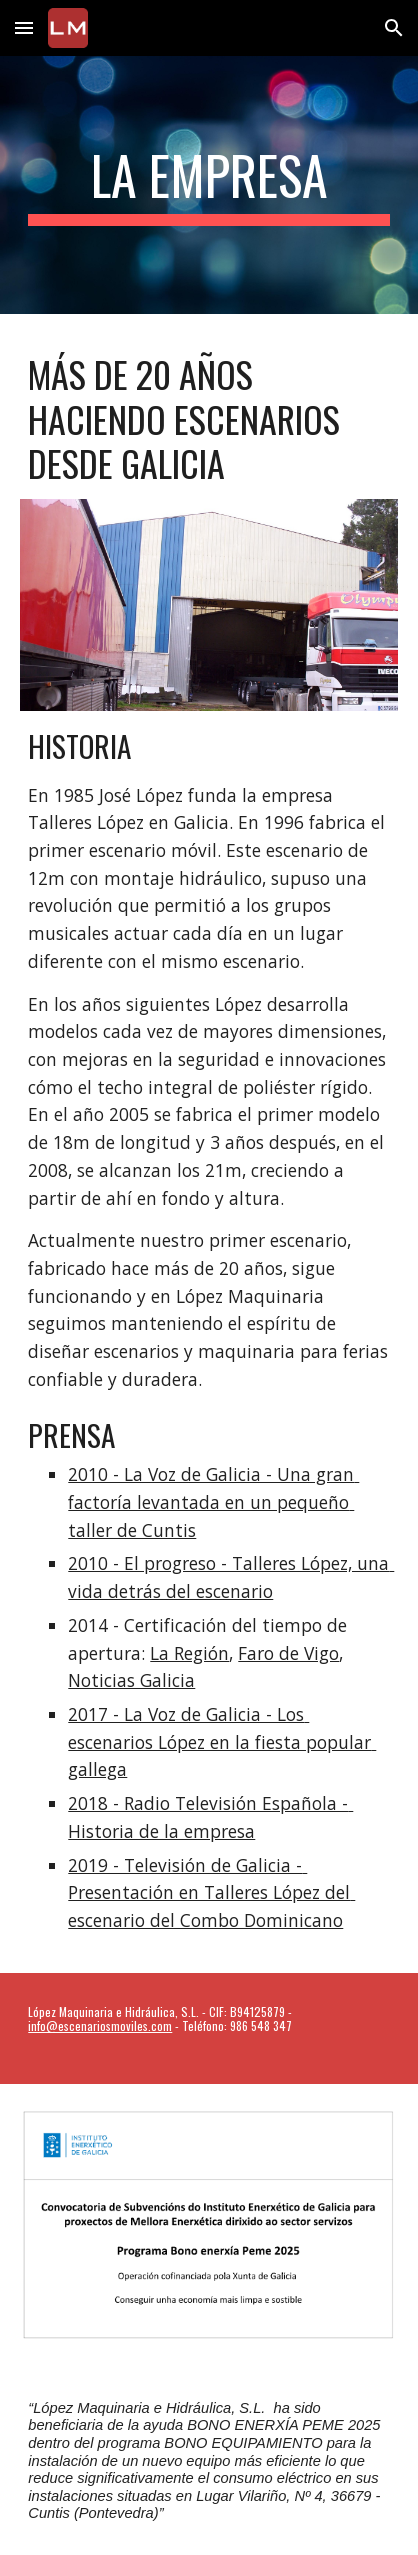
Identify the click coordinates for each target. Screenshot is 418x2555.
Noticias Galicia (131, 1680)
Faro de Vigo (288, 1653)
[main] (208, 185)
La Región (189, 1653)
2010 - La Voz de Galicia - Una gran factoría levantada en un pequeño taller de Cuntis (213, 1501)
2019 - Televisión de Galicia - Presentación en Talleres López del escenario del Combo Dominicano (211, 1892)
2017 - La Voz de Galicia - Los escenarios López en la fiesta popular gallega (222, 1741)
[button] (24, 27)
